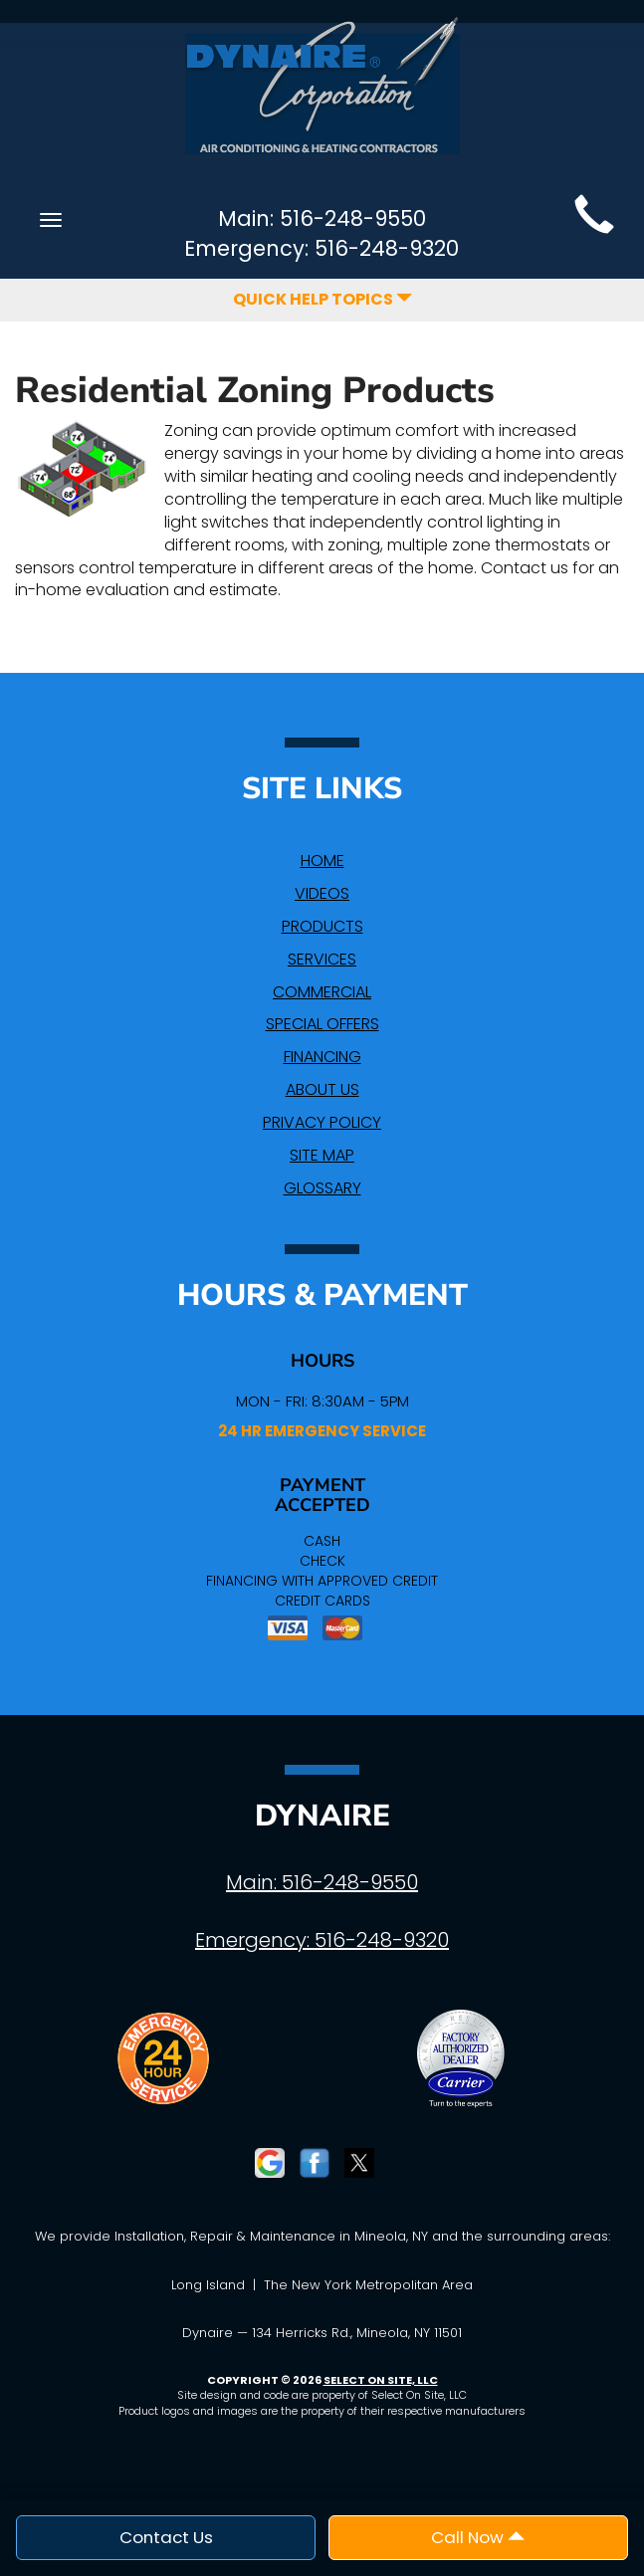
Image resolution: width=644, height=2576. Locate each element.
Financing (322, 1056)
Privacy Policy (322, 1122)
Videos (322, 893)
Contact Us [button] (166, 2537)
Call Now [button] (478, 2537)
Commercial (322, 991)
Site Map (322, 1155)
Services (322, 959)
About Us (322, 1089)
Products (322, 926)
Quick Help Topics (322, 299)
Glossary (322, 1188)
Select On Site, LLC (380, 2380)
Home (322, 860)
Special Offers (322, 1023)
